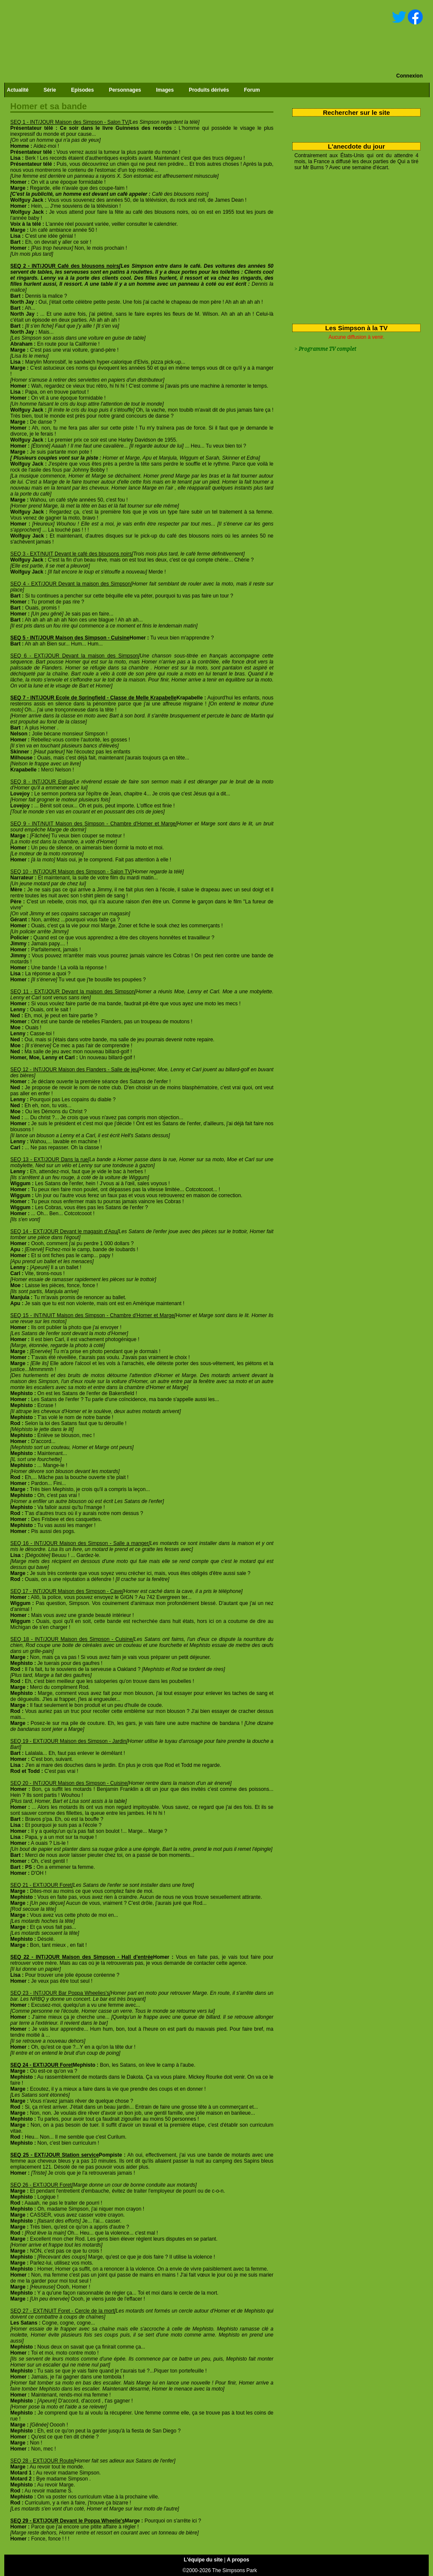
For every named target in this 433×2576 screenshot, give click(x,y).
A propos (238, 2560)
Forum (252, 90)
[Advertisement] (353, 245)
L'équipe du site (203, 2560)
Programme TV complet (327, 349)
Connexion (409, 76)
